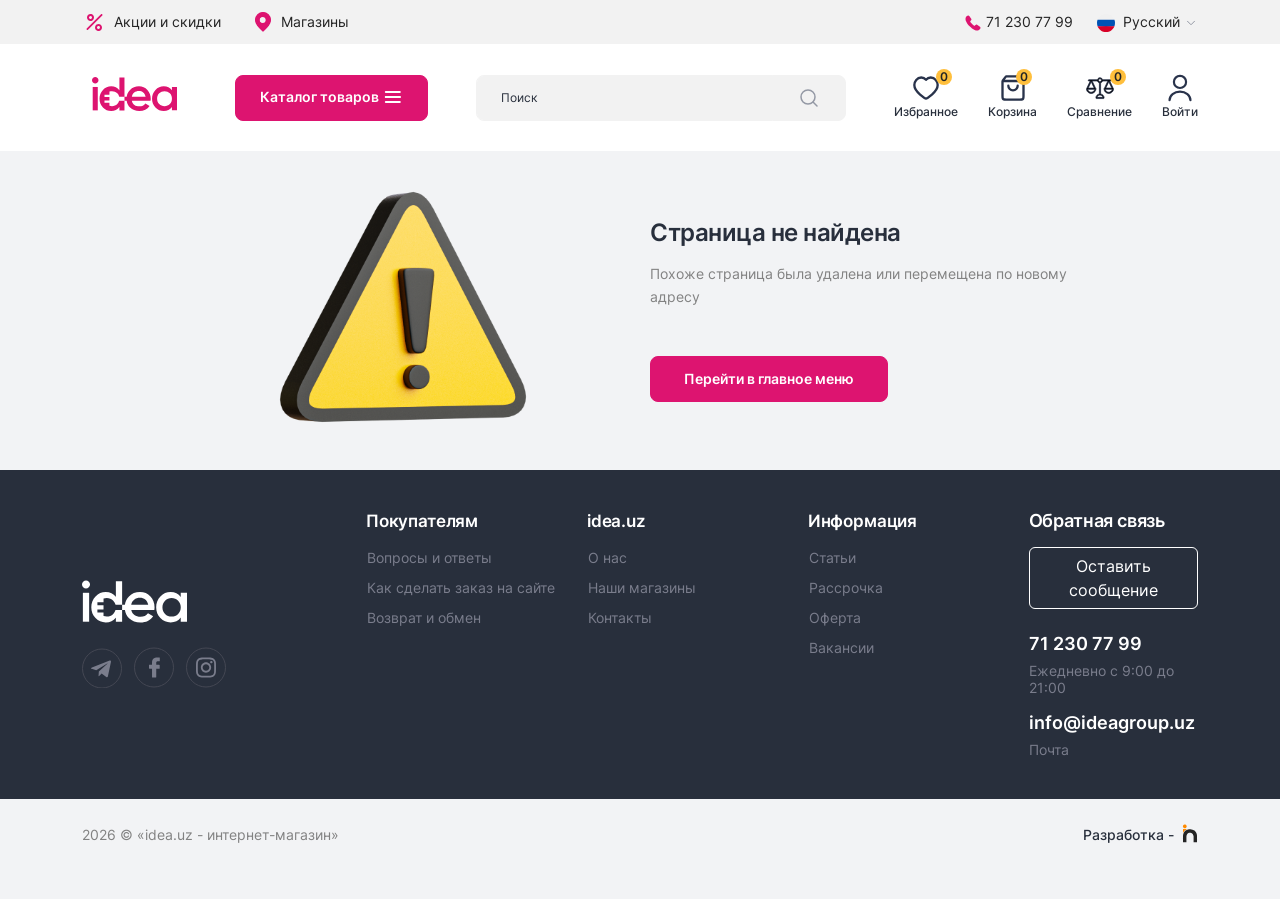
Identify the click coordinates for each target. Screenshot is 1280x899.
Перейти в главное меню (772, 378)
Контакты (620, 620)
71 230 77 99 (1085, 643)
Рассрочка (846, 590)
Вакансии (841, 651)
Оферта (835, 620)
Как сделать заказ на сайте (461, 590)
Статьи (832, 559)
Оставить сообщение (1113, 578)
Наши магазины (642, 590)
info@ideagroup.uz (1112, 722)
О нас (607, 559)
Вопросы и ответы (429, 559)
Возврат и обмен (424, 620)
